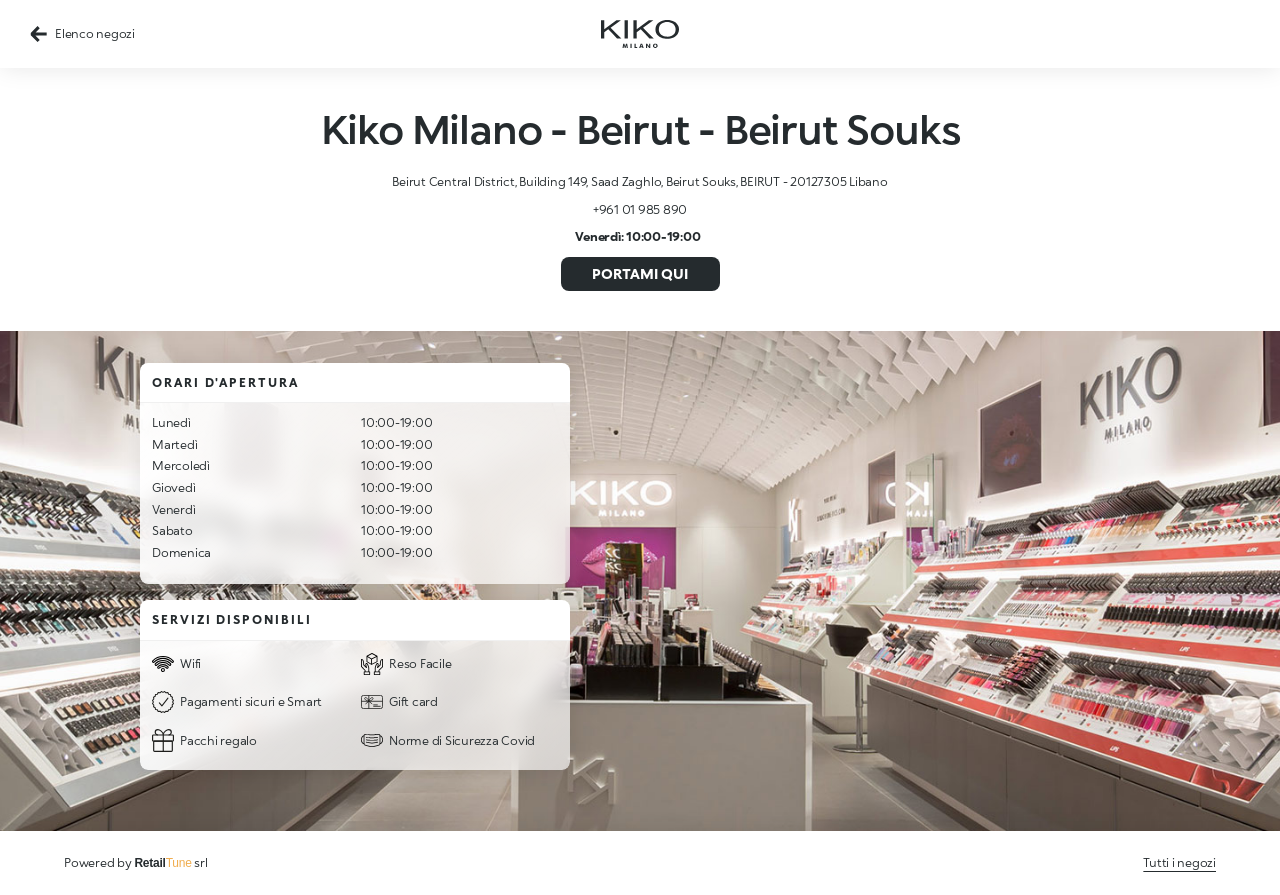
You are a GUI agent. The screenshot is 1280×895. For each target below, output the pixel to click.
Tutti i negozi (1179, 862)
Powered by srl (136, 862)
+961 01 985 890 (640, 209)
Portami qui (640, 273)
